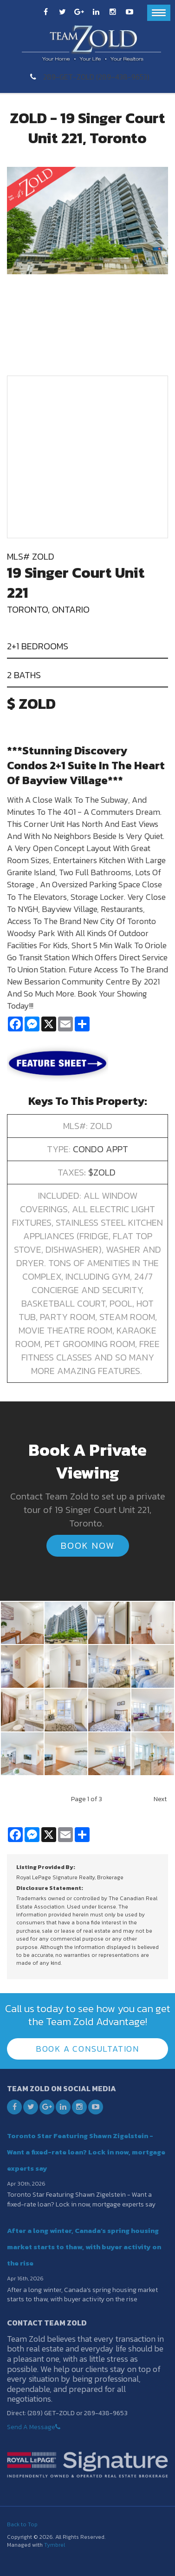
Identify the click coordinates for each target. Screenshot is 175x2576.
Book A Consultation (87, 2048)
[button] (22, 1621)
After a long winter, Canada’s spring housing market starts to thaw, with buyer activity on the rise (84, 2246)
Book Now (88, 1545)
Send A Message (31, 2427)
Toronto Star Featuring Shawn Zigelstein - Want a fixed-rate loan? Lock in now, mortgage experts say (86, 2151)
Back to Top (22, 2524)
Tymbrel (54, 2545)
